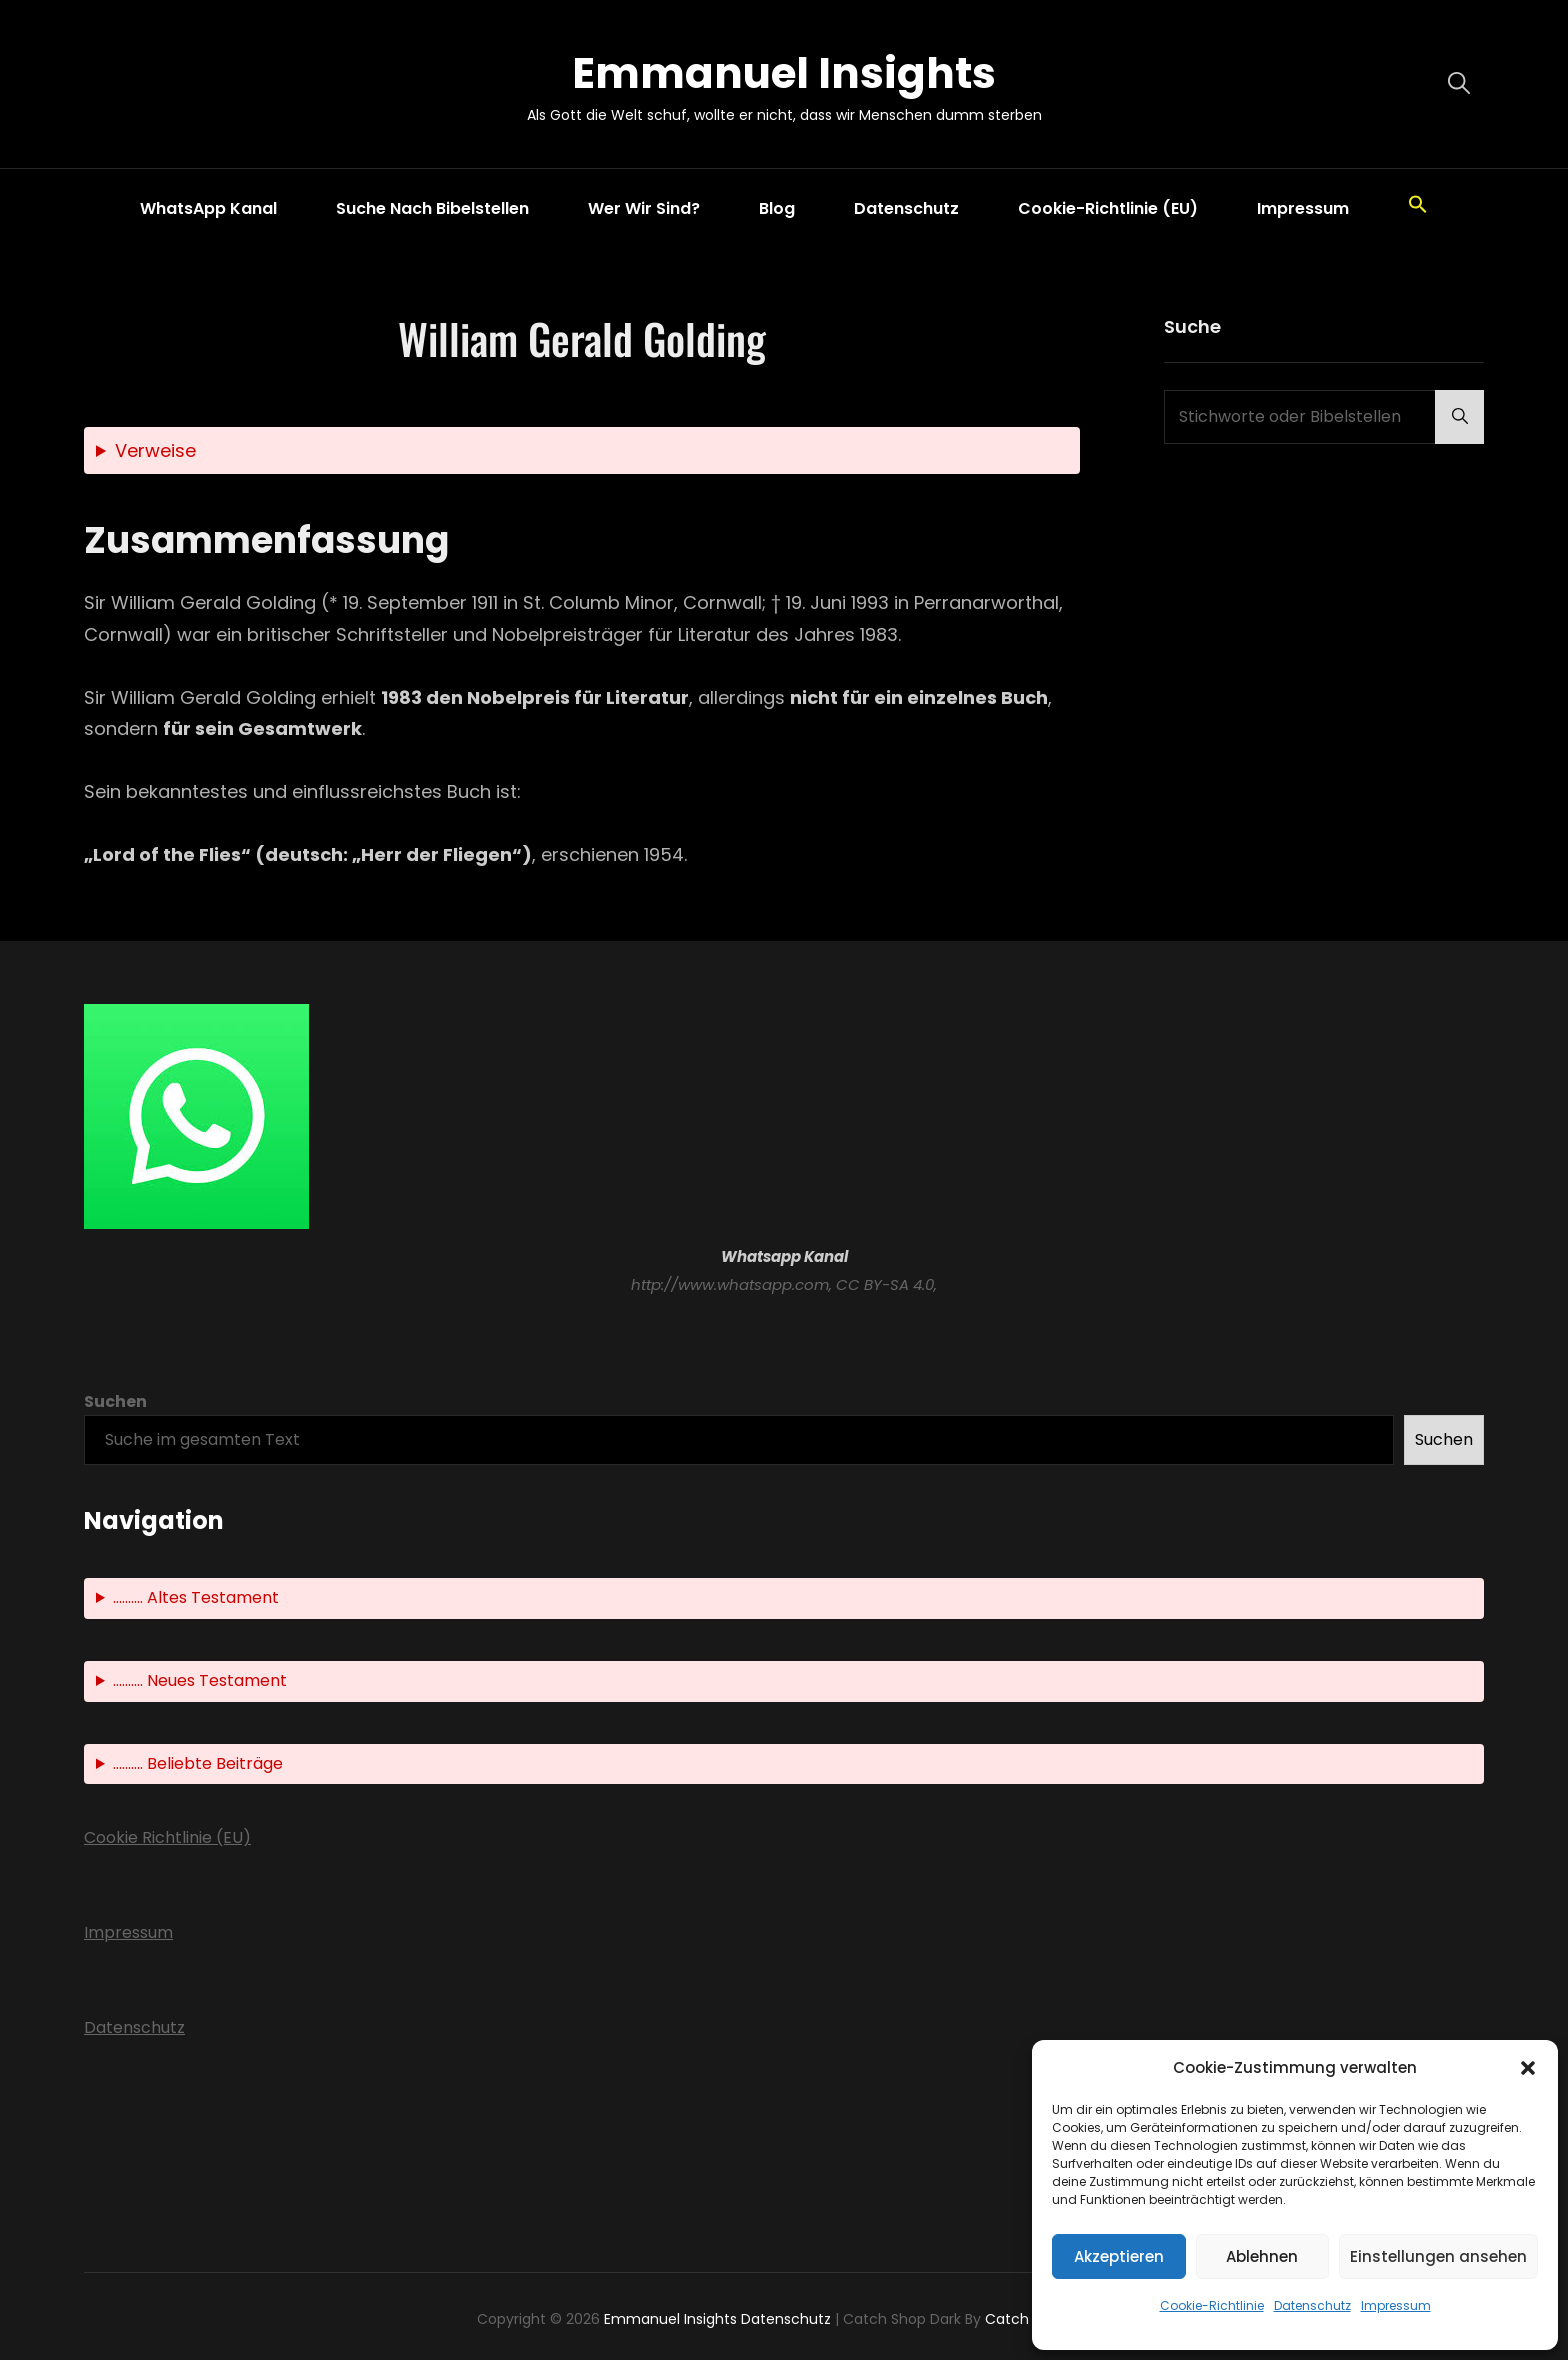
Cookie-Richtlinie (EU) (1108, 208)
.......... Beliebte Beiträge (198, 1763)
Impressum (1396, 2305)
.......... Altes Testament (196, 1597)
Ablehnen (1262, 2256)
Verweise (155, 450)
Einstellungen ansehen (1438, 2256)
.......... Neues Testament (200, 1680)
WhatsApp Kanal (208, 208)
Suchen (115, 1401)
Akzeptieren (1119, 2256)
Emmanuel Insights (784, 73)
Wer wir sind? (644, 208)
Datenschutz (1312, 2305)
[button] (1528, 2068)
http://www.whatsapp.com (730, 1284)
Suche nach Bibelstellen (432, 208)
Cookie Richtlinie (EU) (167, 1837)
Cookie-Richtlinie (1212, 2305)
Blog (777, 208)
